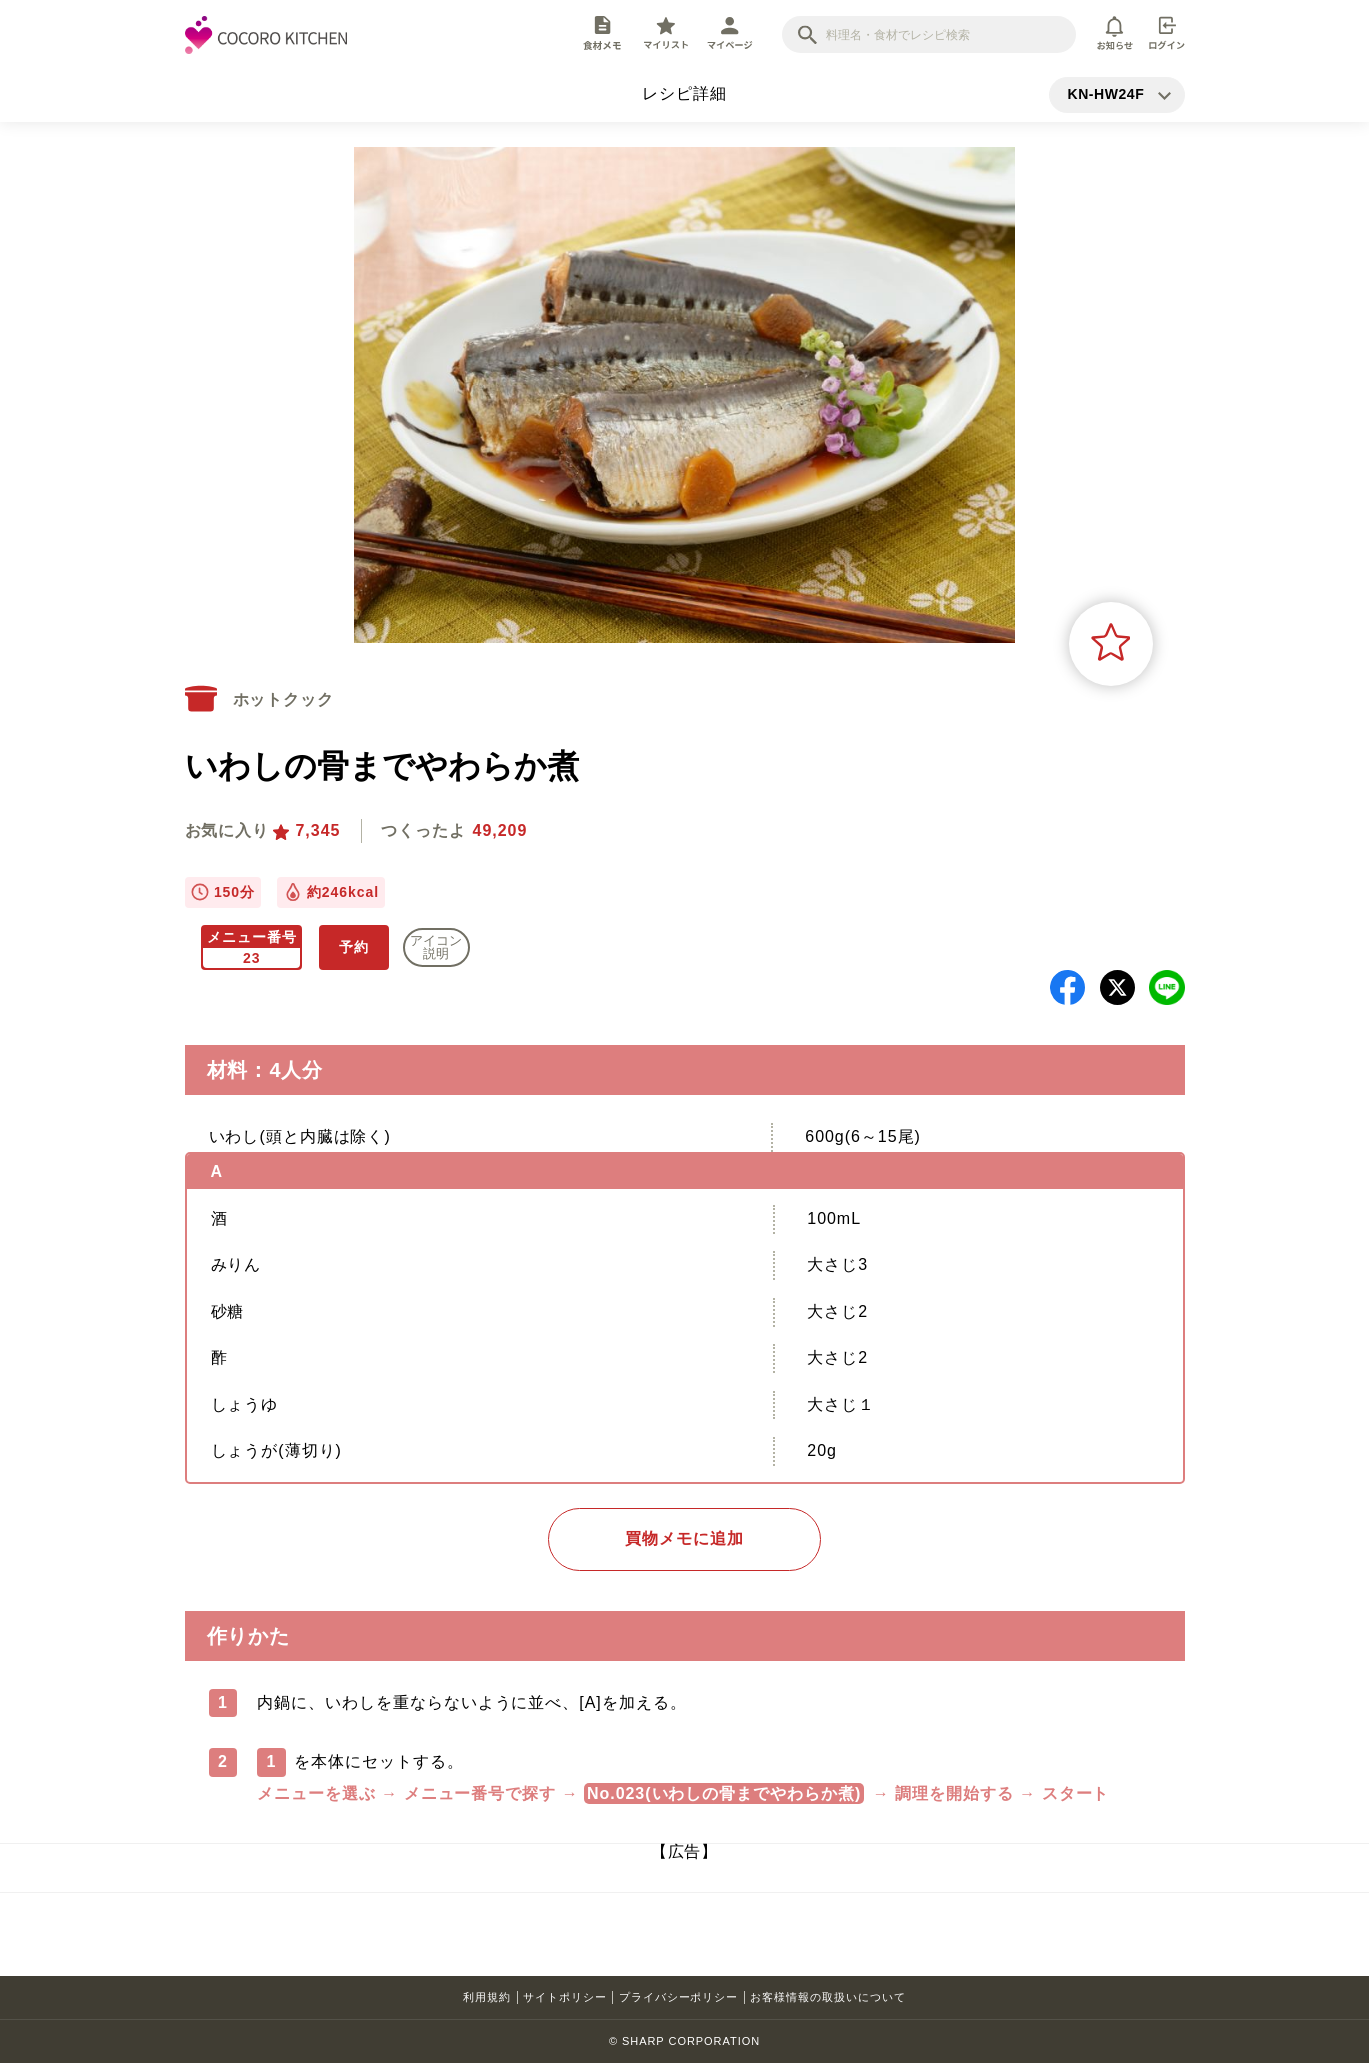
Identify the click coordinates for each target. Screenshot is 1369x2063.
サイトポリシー (565, 1997)
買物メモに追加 (684, 1538)
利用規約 (487, 1997)
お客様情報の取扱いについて (827, 1997)
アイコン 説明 (436, 947)
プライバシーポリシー (679, 1997)
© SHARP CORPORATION (684, 2041)
